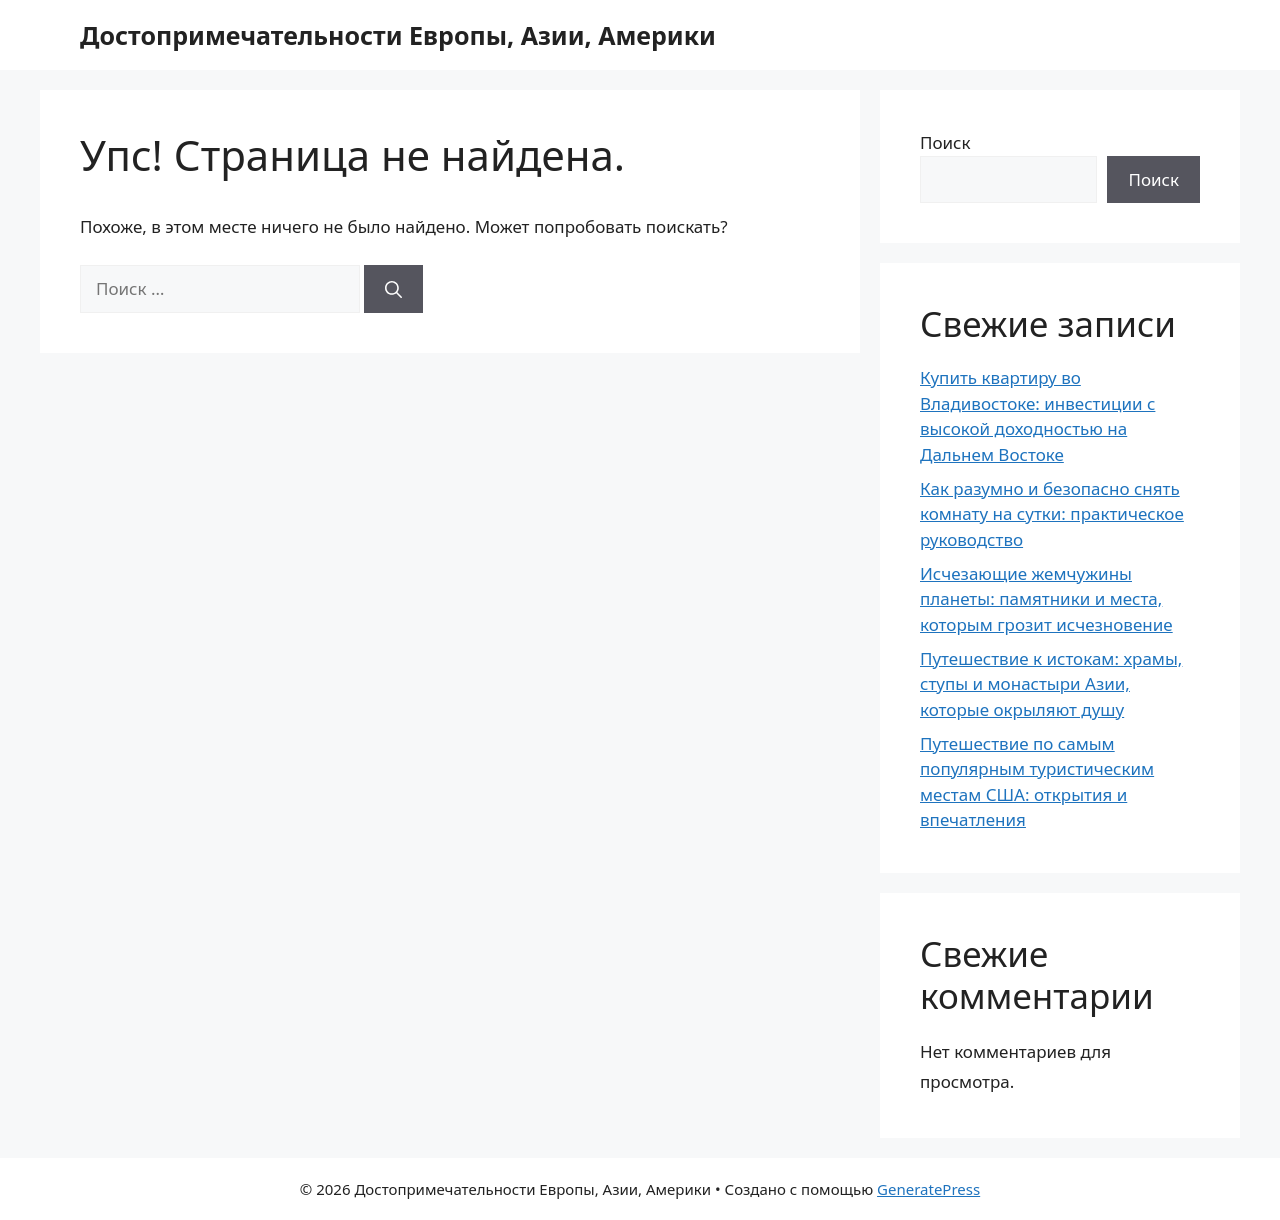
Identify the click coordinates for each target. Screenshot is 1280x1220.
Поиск (945, 142)
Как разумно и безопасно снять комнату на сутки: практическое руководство (1052, 514)
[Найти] (393, 289)
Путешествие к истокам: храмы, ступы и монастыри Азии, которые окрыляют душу (1051, 684)
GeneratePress (928, 1189)
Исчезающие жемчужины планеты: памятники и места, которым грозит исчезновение (1046, 599)
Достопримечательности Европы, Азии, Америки (398, 35)
